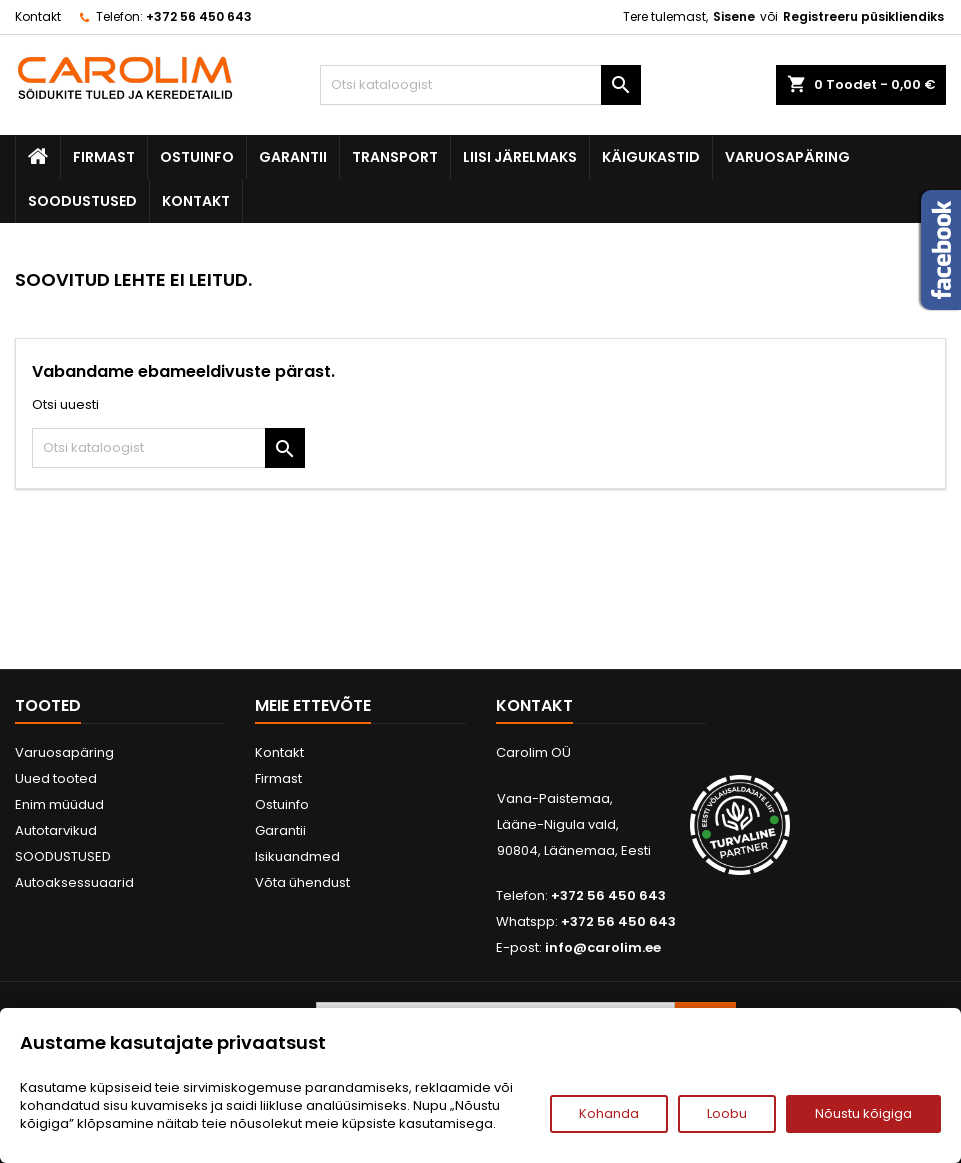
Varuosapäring (787, 157)
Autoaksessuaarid (74, 882)
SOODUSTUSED (82, 201)
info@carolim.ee (603, 947)
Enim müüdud (59, 804)
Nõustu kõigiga (863, 1113)
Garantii (293, 157)
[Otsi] (480, 85)
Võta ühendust (302, 882)
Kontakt (38, 16)
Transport (395, 157)
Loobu (727, 1113)
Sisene (734, 16)
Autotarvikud (56, 830)
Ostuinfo (197, 157)
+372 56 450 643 (199, 16)
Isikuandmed (297, 856)
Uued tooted (56, 778)
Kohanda (609, 1113)
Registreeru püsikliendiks (863, 16)
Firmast (104, 157)
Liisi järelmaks (520, 157)
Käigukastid (651, 157)
